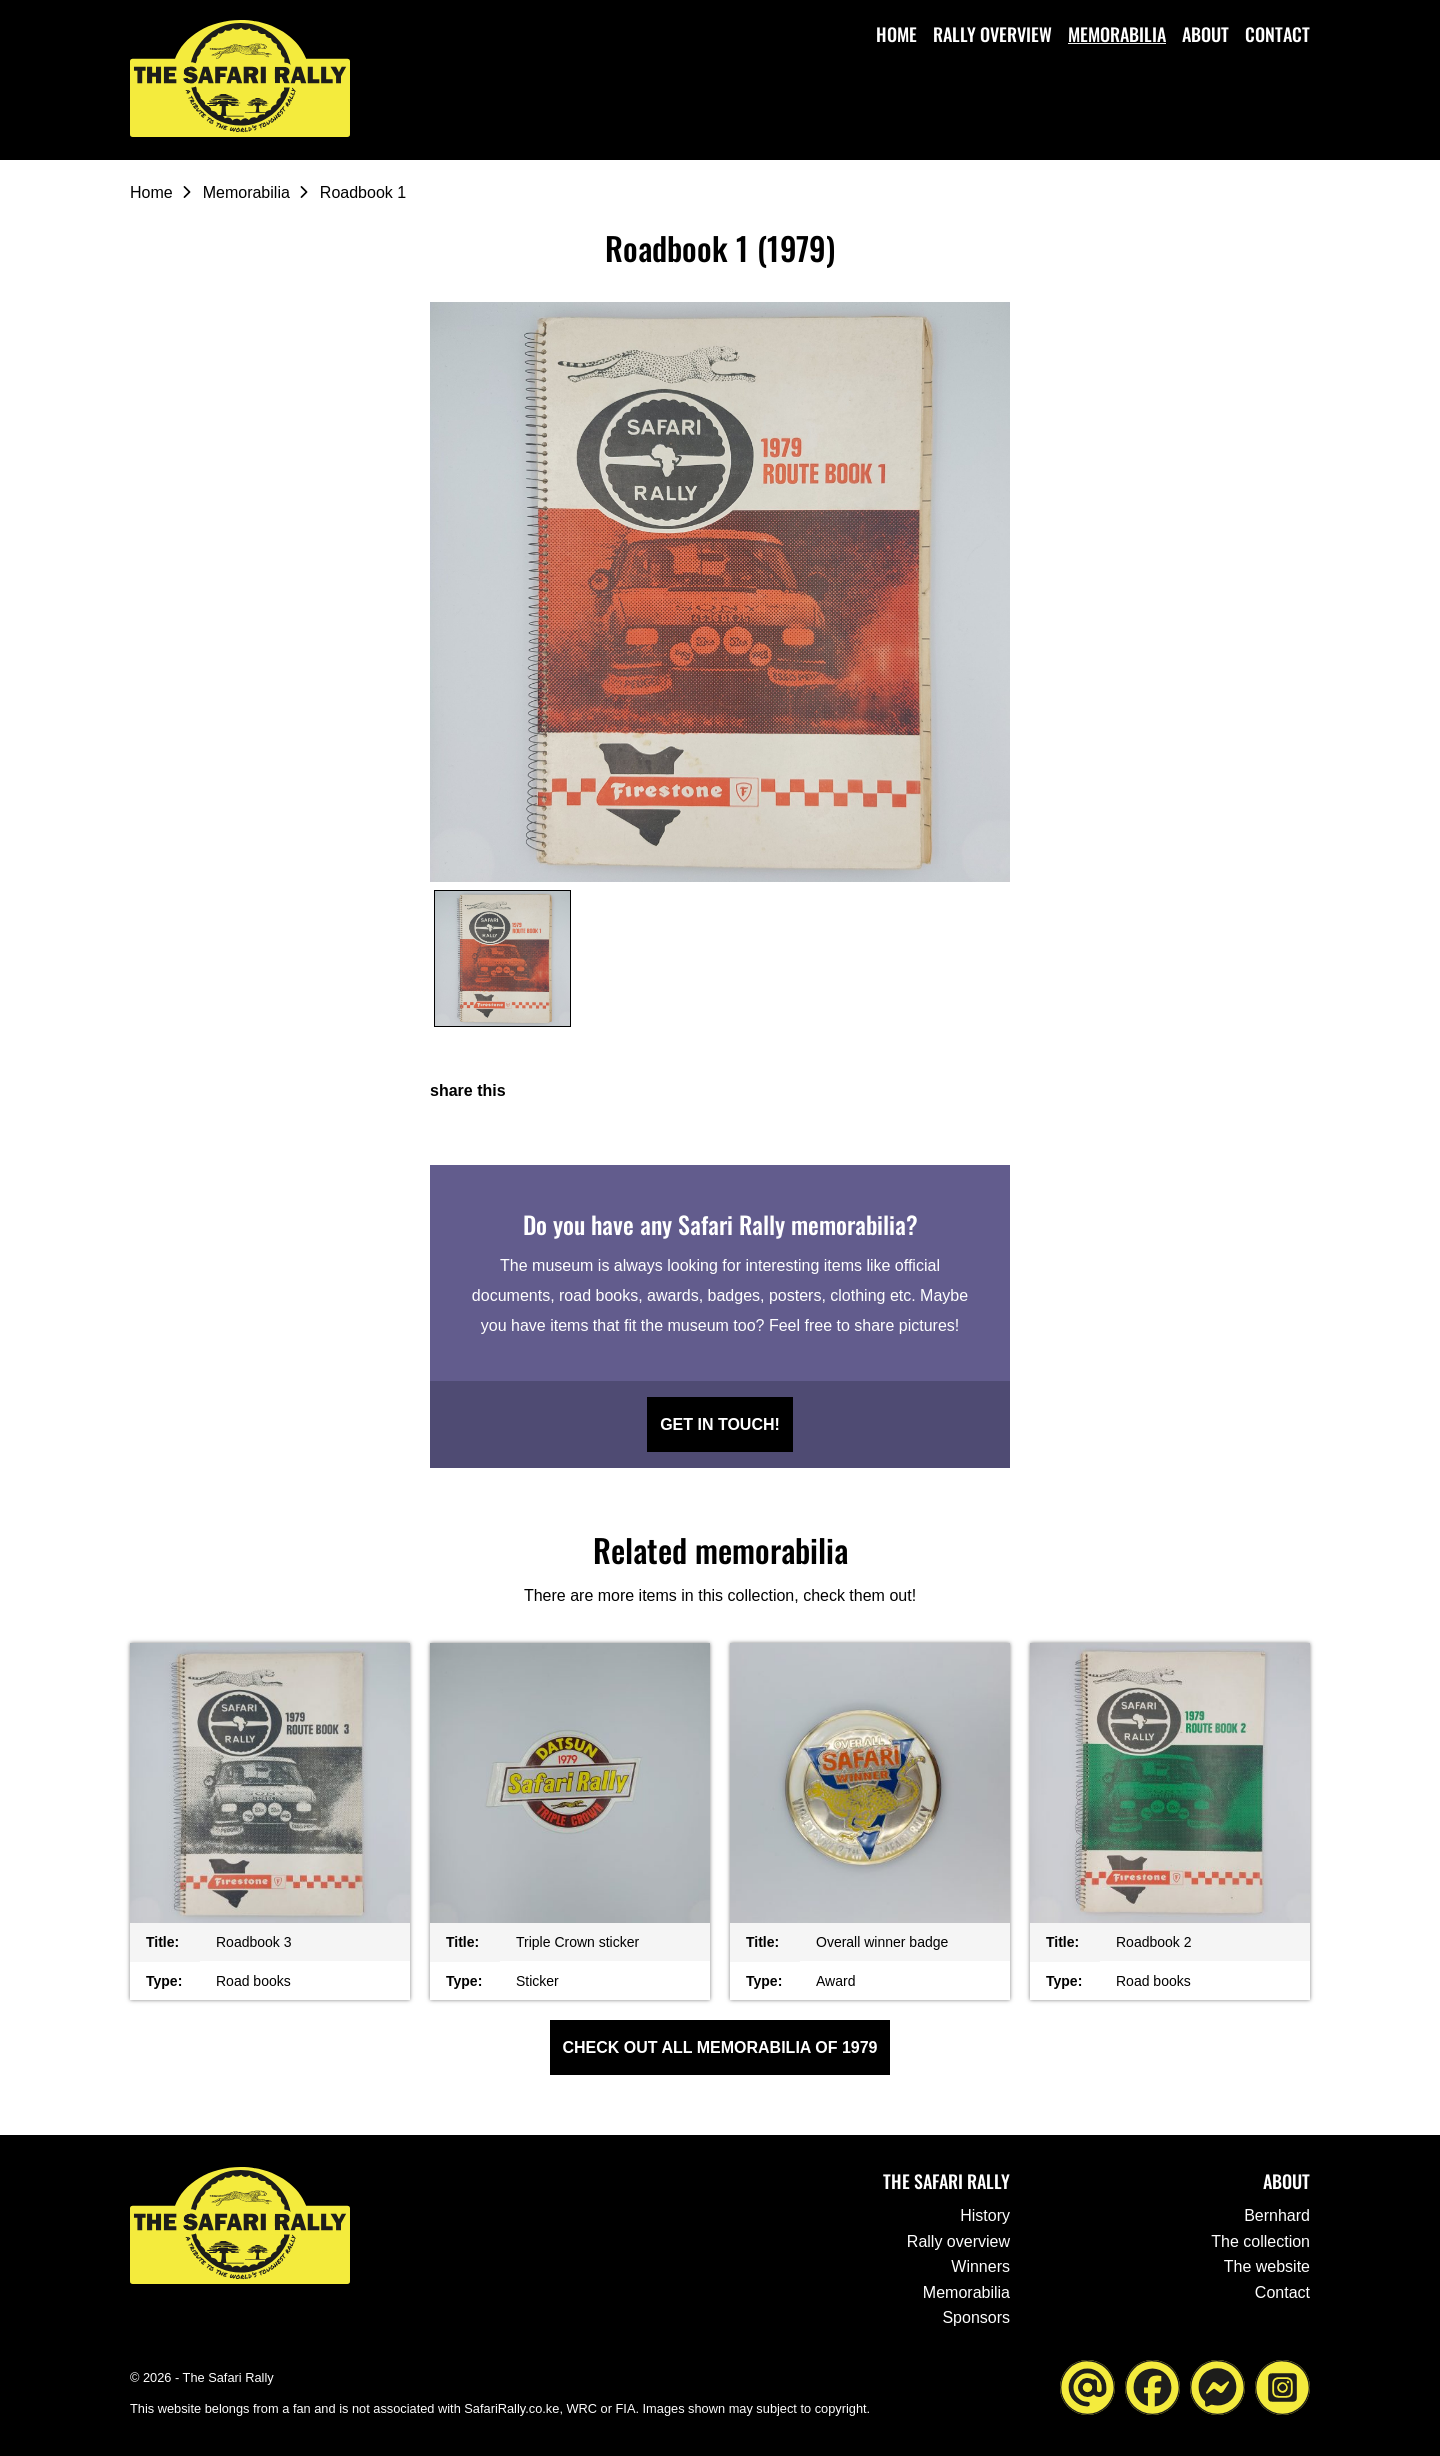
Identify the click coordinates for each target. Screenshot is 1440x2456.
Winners (980, 2266)
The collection (1260, 2241)
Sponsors (976, 2317)
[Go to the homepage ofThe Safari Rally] (240, 78)
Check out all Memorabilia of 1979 (720, 2047)
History (985, 2215)
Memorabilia (1117, 34)
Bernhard (1277, 2215)
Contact (1277, 34)
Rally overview (992, 34)
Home (896, 34)
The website (1267, 2266)
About (1205, 34)
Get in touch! (720, 1424)
